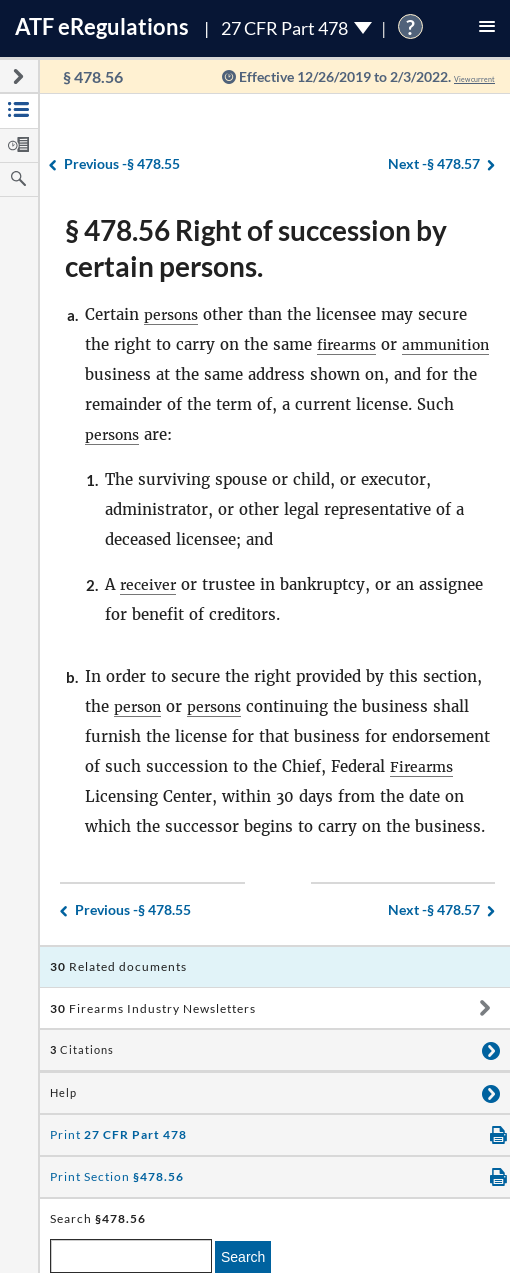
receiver (150, 584)
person (139, 706)
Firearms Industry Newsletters (153, 1008)
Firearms (423, 766)
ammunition (131, 374)
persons (173, 314)
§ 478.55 (122, 164)
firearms (349, 344)
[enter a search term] (131, 1256)
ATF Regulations (102, 26)
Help (63, 1093)
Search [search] (243, 1257)
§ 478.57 (434, 164)
